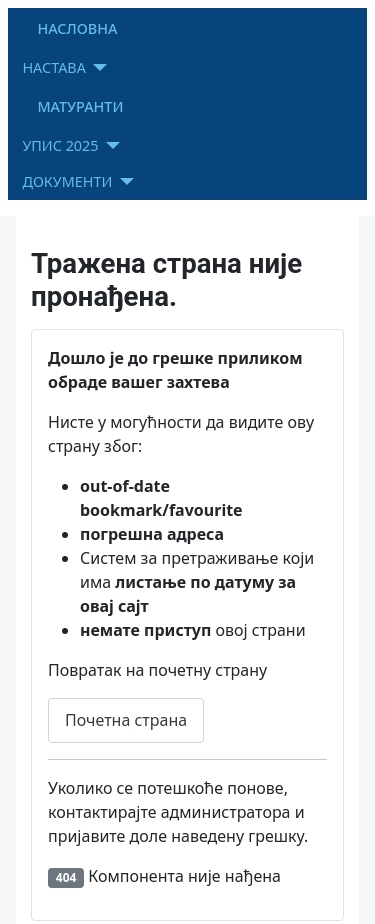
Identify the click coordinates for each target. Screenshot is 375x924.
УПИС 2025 (60, 145)
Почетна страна (126, 720)
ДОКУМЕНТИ (67, 181)
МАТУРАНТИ (80, 106)
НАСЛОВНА (77, 28)
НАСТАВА (54, 67)
